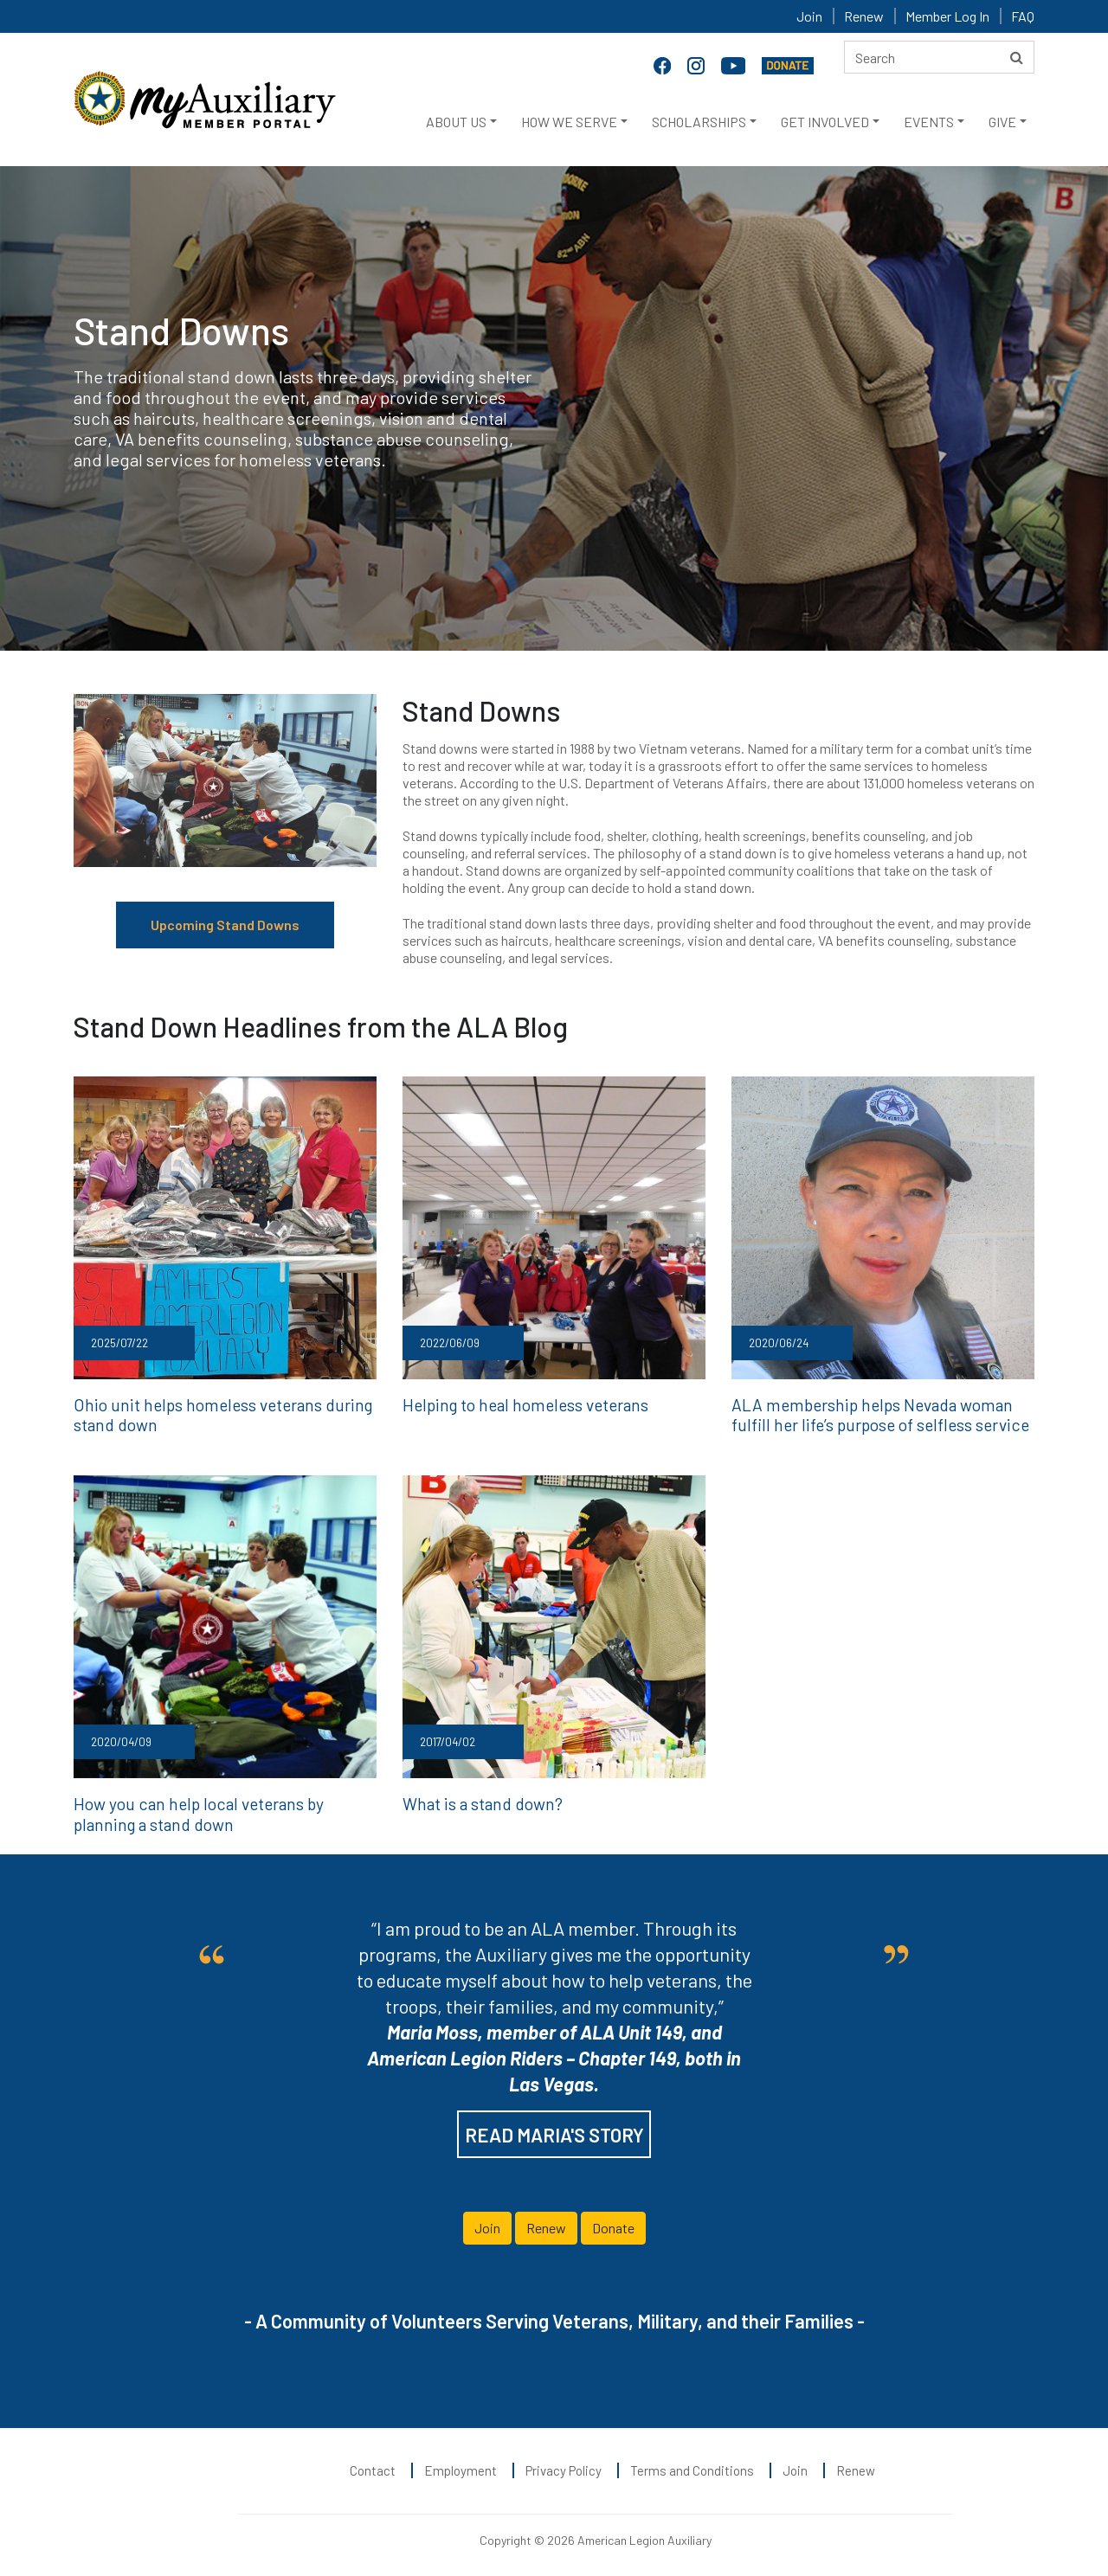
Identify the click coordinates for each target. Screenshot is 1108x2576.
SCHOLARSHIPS (699, 121)
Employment (460, 2463)
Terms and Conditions (692, 2463)
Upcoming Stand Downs (225, 924)
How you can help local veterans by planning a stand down (225, 1808)
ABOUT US (456, 121)
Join (809, 16)
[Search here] (939, 57)
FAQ (1022, 16)
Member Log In (947, 16)
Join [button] (487, 2221)
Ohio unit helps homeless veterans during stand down (210, 1413)
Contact (373, 2463)
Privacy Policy (563, 2463)
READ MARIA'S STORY (554, 2128)
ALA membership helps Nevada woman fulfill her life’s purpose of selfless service (879, 1413)
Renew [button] (546, 2221)
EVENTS (929, 121)
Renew (864, 16)
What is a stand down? (478, 1798)
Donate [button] (613, 2221)
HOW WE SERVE (569, 121)
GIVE (1002, 121)
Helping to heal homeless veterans (515, 1403)
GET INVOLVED (825, 121)
